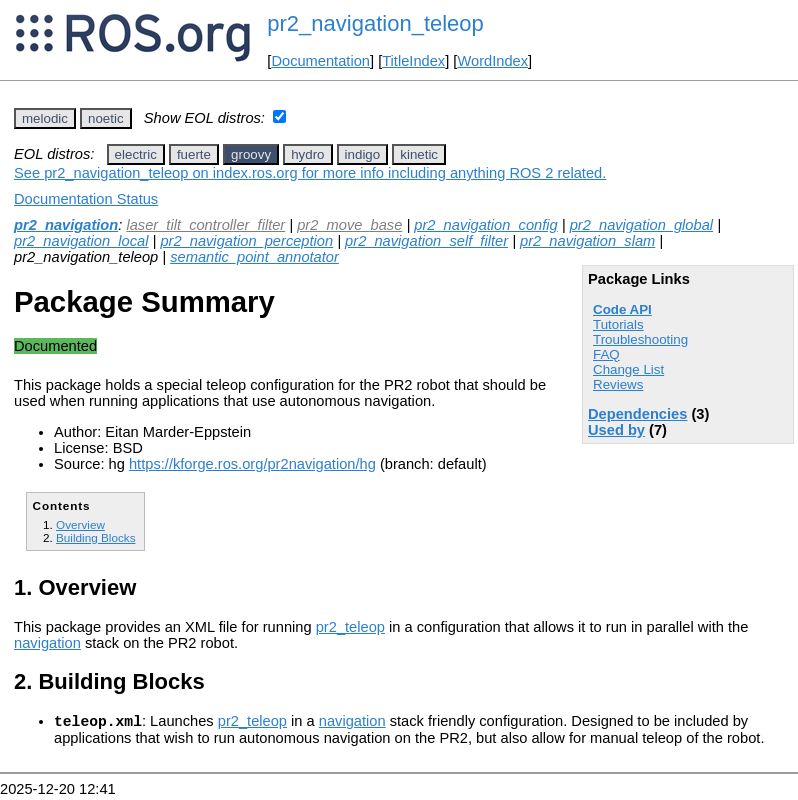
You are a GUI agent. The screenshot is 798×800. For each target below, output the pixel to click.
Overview (80, 524)
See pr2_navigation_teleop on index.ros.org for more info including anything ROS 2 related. (310, 173)
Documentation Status (86, 199)
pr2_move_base (349, 225)
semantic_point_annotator (254, 257)
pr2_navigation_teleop (375, 23)
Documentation (320, 61)
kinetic (419, 154)
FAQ (606, 354)
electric (136, 154)
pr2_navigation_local (81, 241)
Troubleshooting (640, 339)
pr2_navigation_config (485, 225)
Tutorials (618, 324)
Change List (628, 369)
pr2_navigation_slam (587, 241)
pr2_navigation (66, 225)
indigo (363, 154)
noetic (106, 118)
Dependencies (637, 414)
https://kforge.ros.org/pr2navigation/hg (252, 464)
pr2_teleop (350, 627)
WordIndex (492, 61)
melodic (45, 118)
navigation (47, 643)
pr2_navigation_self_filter (426, 241)
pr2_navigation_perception (246, 241)
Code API (622, 309)
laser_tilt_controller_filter (205, 225)
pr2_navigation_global (641, 225)
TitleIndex (413, 61)
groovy (251, 154)
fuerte (194, 154)
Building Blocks (95, 537)
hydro (307, 154)
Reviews (618, 384)
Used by (616, 430)
